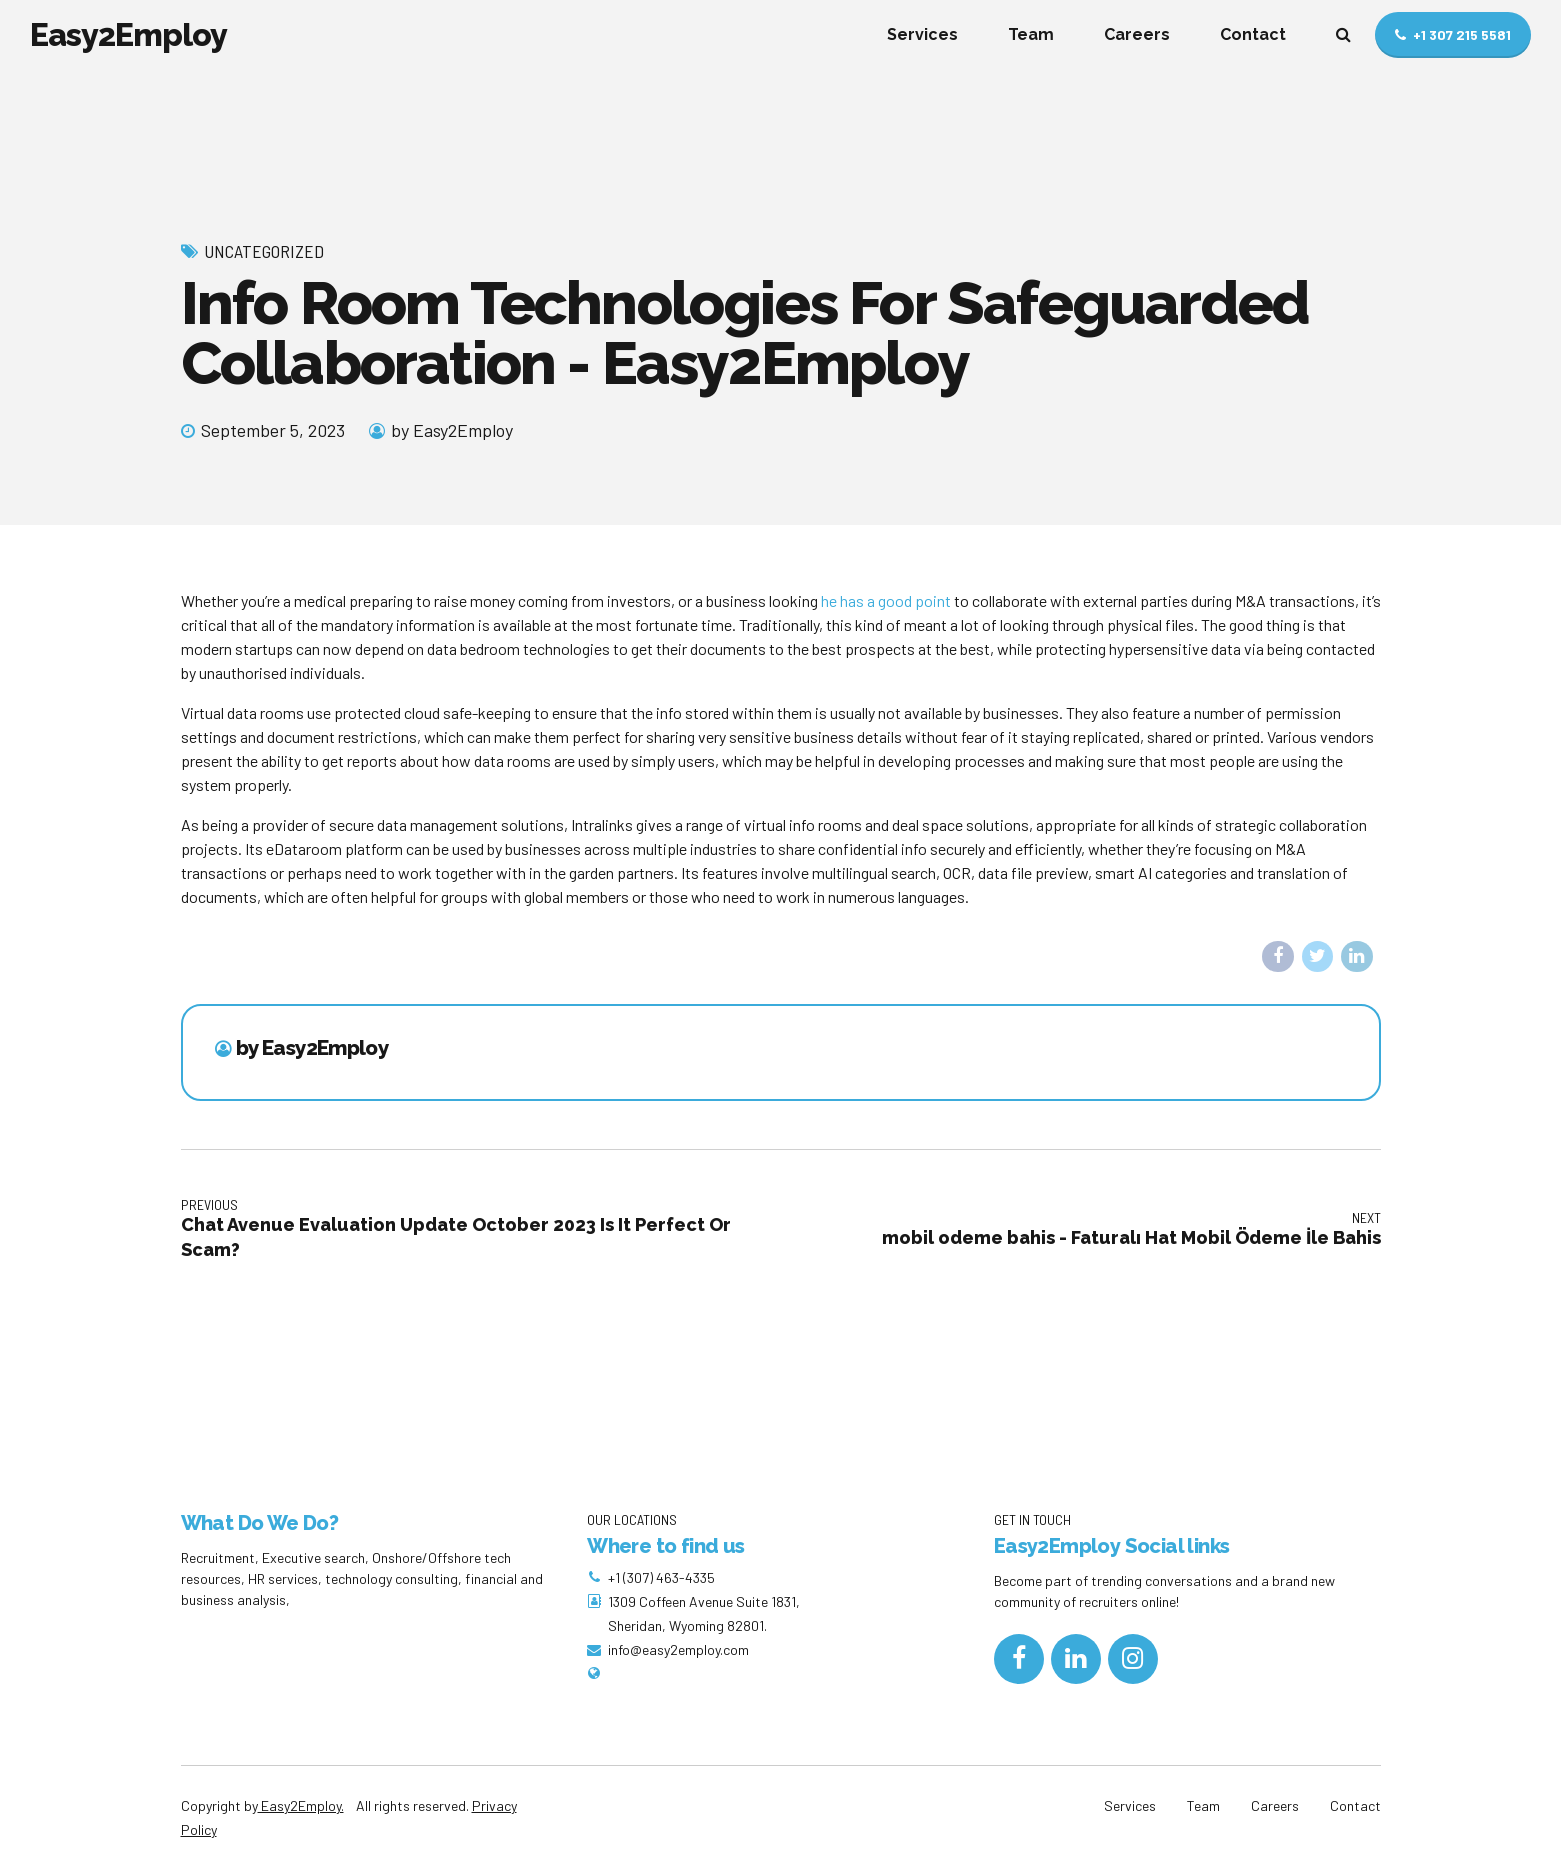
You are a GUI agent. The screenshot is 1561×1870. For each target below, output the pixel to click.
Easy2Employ (128, 34)
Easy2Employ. (301, 1805)
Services (922, 34)
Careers (1137, 34)
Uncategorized (264, 251)
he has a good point (886, 600)
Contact (1253, 34)
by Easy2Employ (452, 430)
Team (1031, 34)
